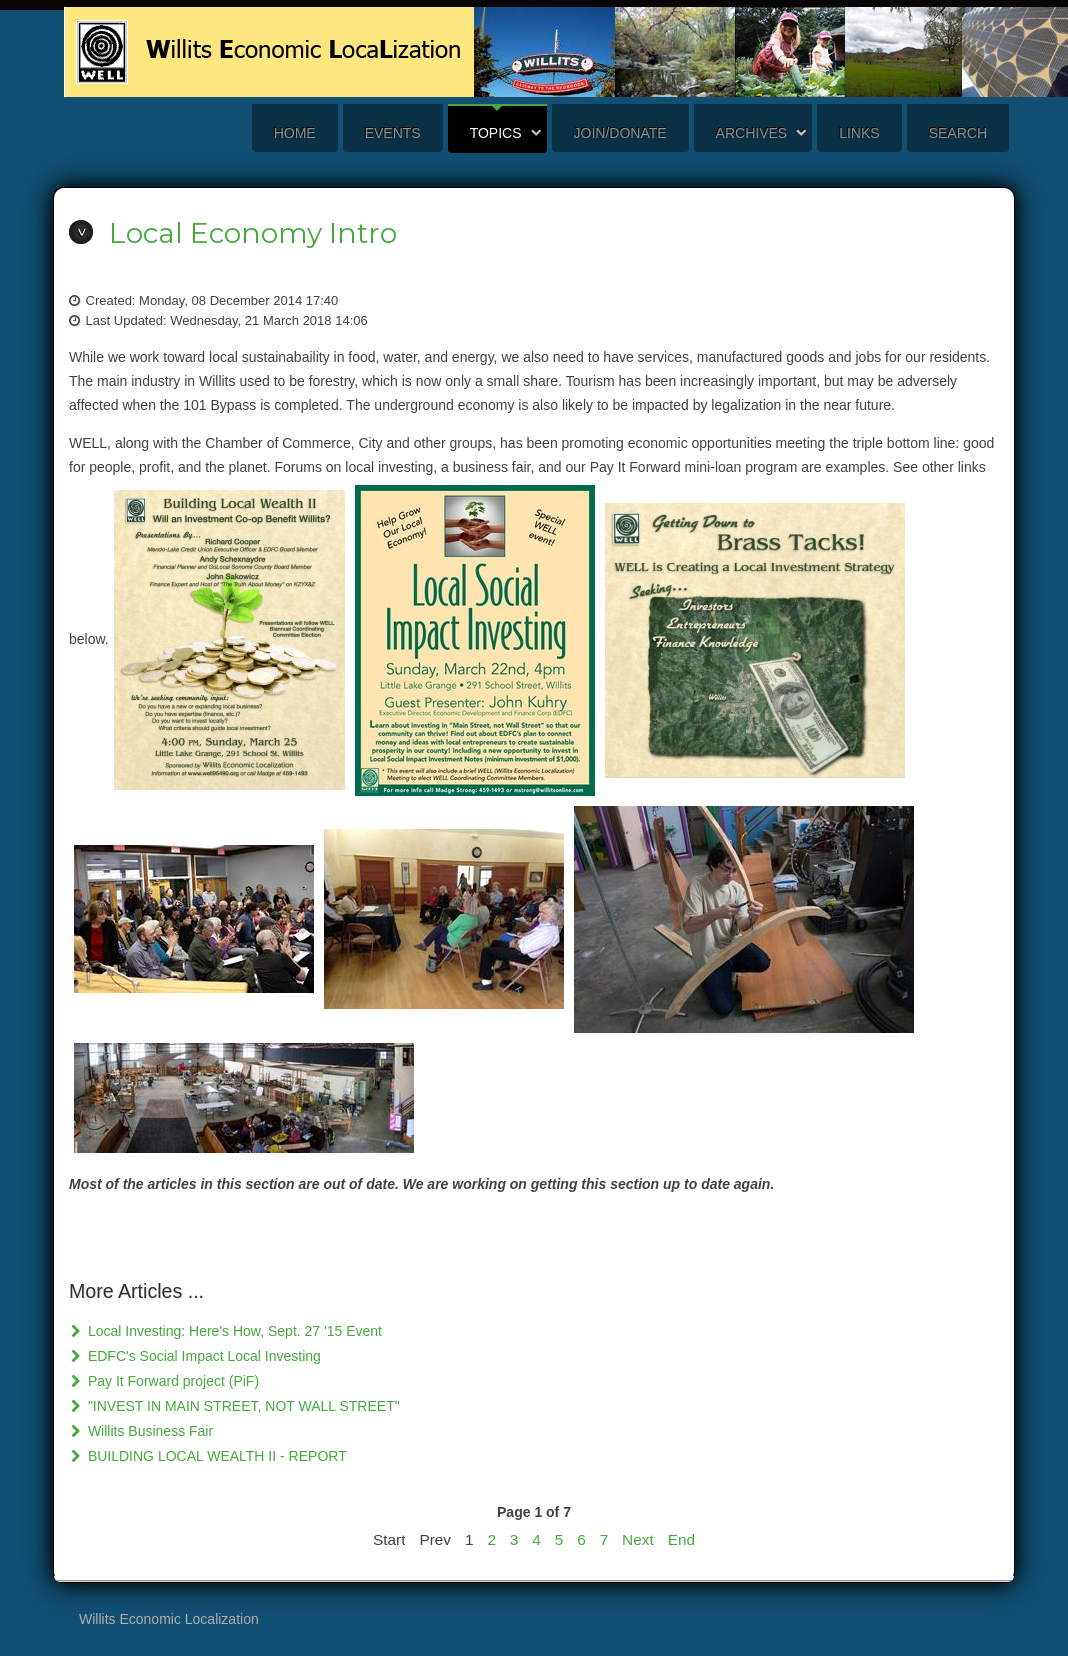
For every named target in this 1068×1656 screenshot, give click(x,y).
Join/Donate (620, 133)
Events (393, 133)
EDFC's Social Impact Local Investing (202, 1356)
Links (859, 133)
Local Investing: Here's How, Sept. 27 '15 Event (233, 1331)
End (681, 1539)
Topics (496, 133)
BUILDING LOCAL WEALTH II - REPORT (215, 1456)
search (958, 133)
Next (638, 1539)
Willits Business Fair (148, 1431)
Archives (752, 133)
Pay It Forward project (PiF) (171, 1381)
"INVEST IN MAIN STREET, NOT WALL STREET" (242, 1406)
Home (295, 133)
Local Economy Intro (253, 233)
